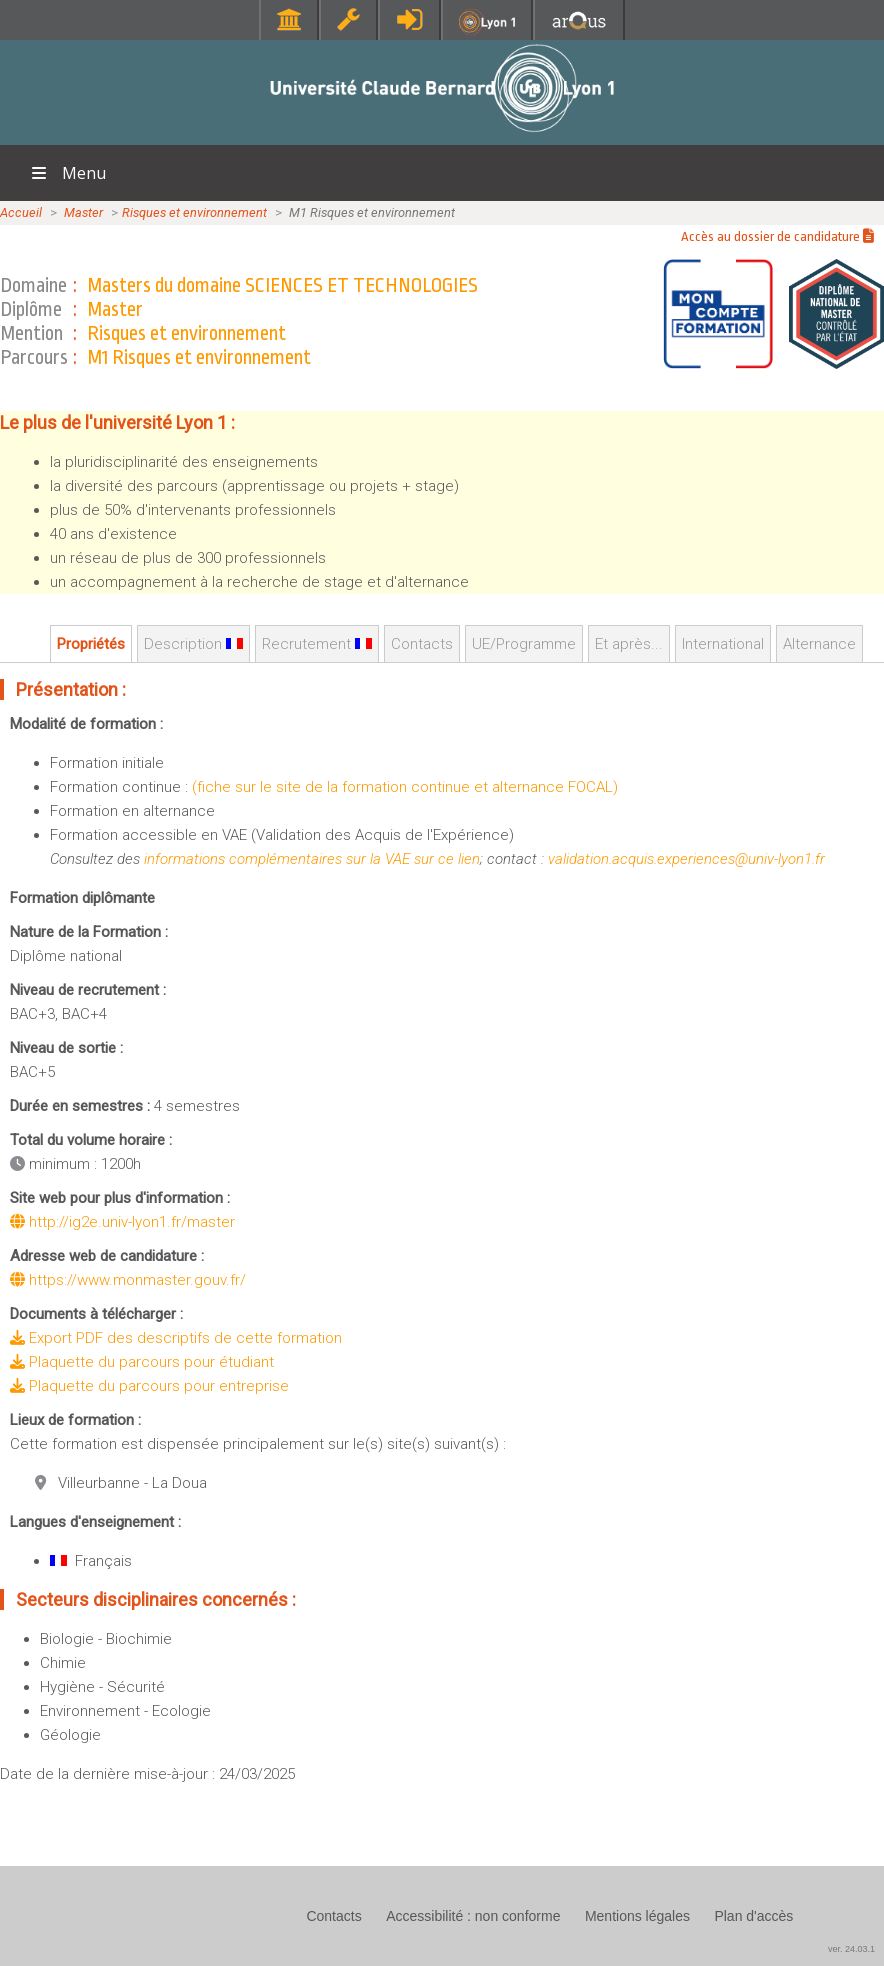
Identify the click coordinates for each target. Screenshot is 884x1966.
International (723, 644)
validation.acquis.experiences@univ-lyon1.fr (686, 859)
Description (193, 644)
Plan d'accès (753, 1916)
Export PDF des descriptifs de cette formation (176, 1338)
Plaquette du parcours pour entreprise (149, 1386)
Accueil (21, 212)
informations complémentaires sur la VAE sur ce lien (312, 859)
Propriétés (91, 644)
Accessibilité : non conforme (473, 1916)
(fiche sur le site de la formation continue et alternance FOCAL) (405, 787)
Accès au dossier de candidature (777, 236)
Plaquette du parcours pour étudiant (142, 1362)
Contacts (422, 644)
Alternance (819, 644)
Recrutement (317, 644)
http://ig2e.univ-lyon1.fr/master (122, 1222)
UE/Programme (524, 644)
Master (83, 212)
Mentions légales (637, 1916)
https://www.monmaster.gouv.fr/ (128, 1280)
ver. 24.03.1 (851, 1949)
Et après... (629, 644)
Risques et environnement (194, 212)
